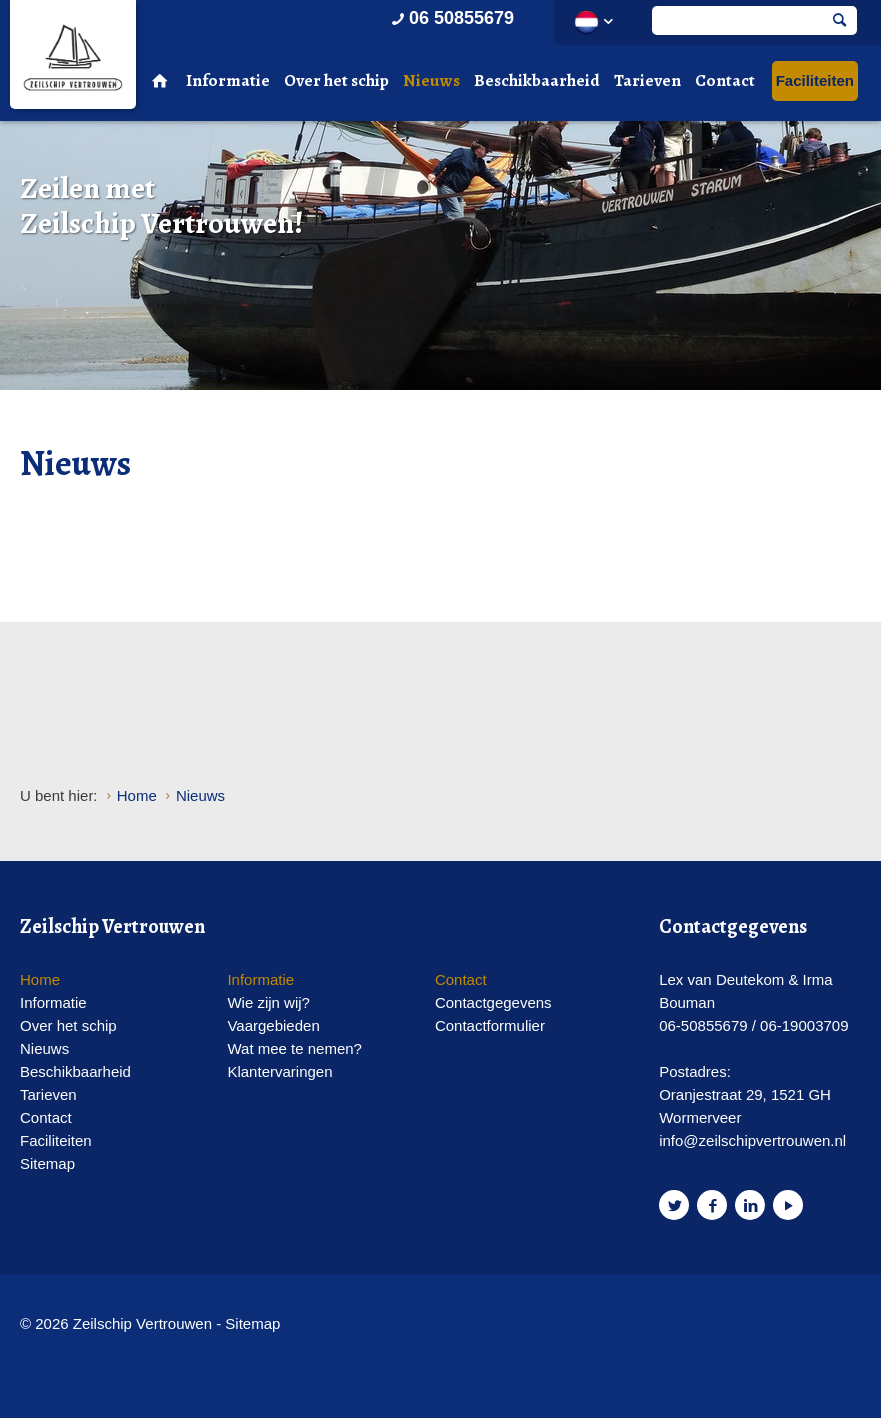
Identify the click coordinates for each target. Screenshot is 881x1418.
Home (40, 979)
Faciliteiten (815, 80)
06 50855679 (451, 18)
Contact (725, 80)
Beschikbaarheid (537, 80)
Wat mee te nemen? (294, 1048)
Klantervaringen (279, 1071)
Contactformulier (490, 1025)
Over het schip (336, 80)
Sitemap (47, 1163)
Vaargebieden (273, 1025)
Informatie (228, 80)
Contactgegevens (493, 1002)
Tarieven (647, 80)
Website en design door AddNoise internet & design (359, 1325)
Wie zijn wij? (268, 1002)
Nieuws (431, 80)
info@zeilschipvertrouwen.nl (752, 1140)
